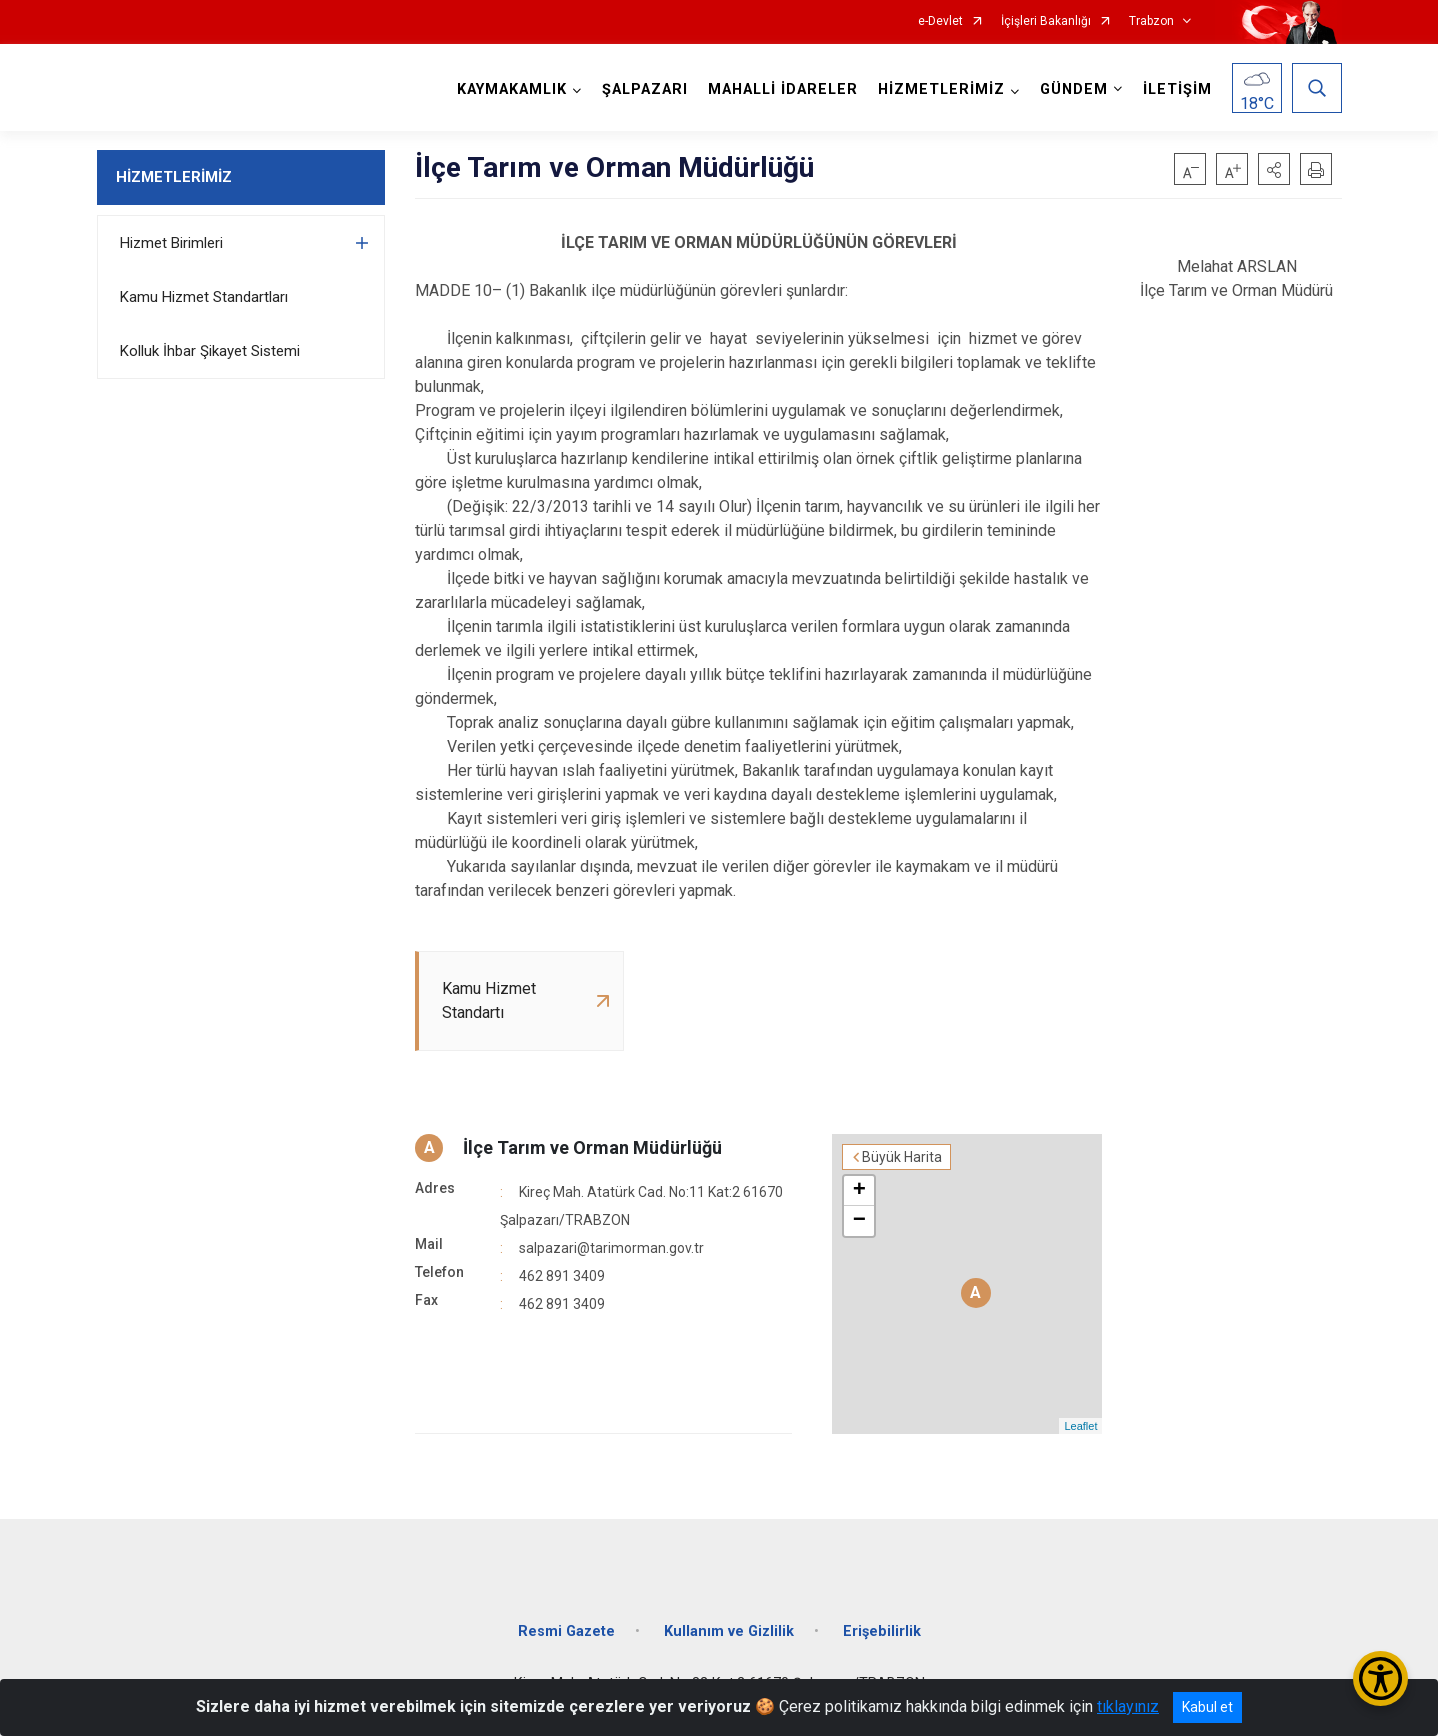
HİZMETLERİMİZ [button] (941, 89)
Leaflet (1080, 1426)
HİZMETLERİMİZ (174, 177)
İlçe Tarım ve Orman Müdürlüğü (592, 1147)
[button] (1274, 169)
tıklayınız (1128, 1706)
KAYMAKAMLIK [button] (512, 89)
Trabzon (1151, 21)
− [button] (859, 1221)
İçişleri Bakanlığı (1046, 21)
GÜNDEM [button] (1074, 89)
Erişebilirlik (882, 1631)
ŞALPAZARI (645, 89)
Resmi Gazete (566, 1631)
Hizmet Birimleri (171, 243)
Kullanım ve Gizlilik (729, 1631)
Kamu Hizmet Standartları (204, 297)
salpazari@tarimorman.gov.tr (611, 1248)
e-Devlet (940, 21)
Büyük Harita (902, 1157)
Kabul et (1207, 1707)
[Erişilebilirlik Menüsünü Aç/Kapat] (1380, 1678)
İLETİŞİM (1177, 89)
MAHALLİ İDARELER (783, 89)
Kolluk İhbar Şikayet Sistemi (210, 351)
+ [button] (859, 1191)
